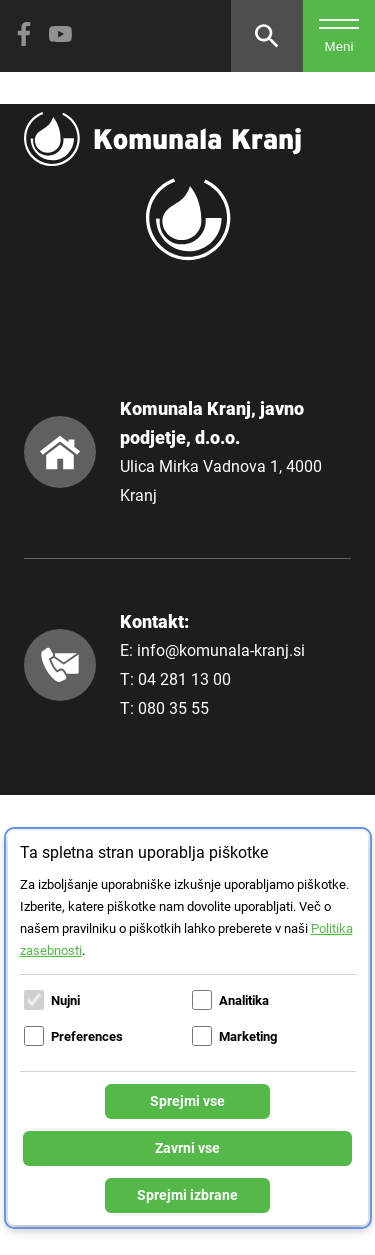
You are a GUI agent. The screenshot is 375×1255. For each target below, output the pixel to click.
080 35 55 (173, 708)
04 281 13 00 (184, 679)
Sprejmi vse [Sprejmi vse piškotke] (187, 1101)
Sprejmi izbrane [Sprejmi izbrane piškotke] (187, 1195)
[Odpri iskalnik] (267, 36)
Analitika (244, 1000)
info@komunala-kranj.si (221, 650)
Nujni (65, 1000)
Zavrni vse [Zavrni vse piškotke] (187, 1148)
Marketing (248, 1036)
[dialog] (188, 1028)
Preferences (87, 1036)
